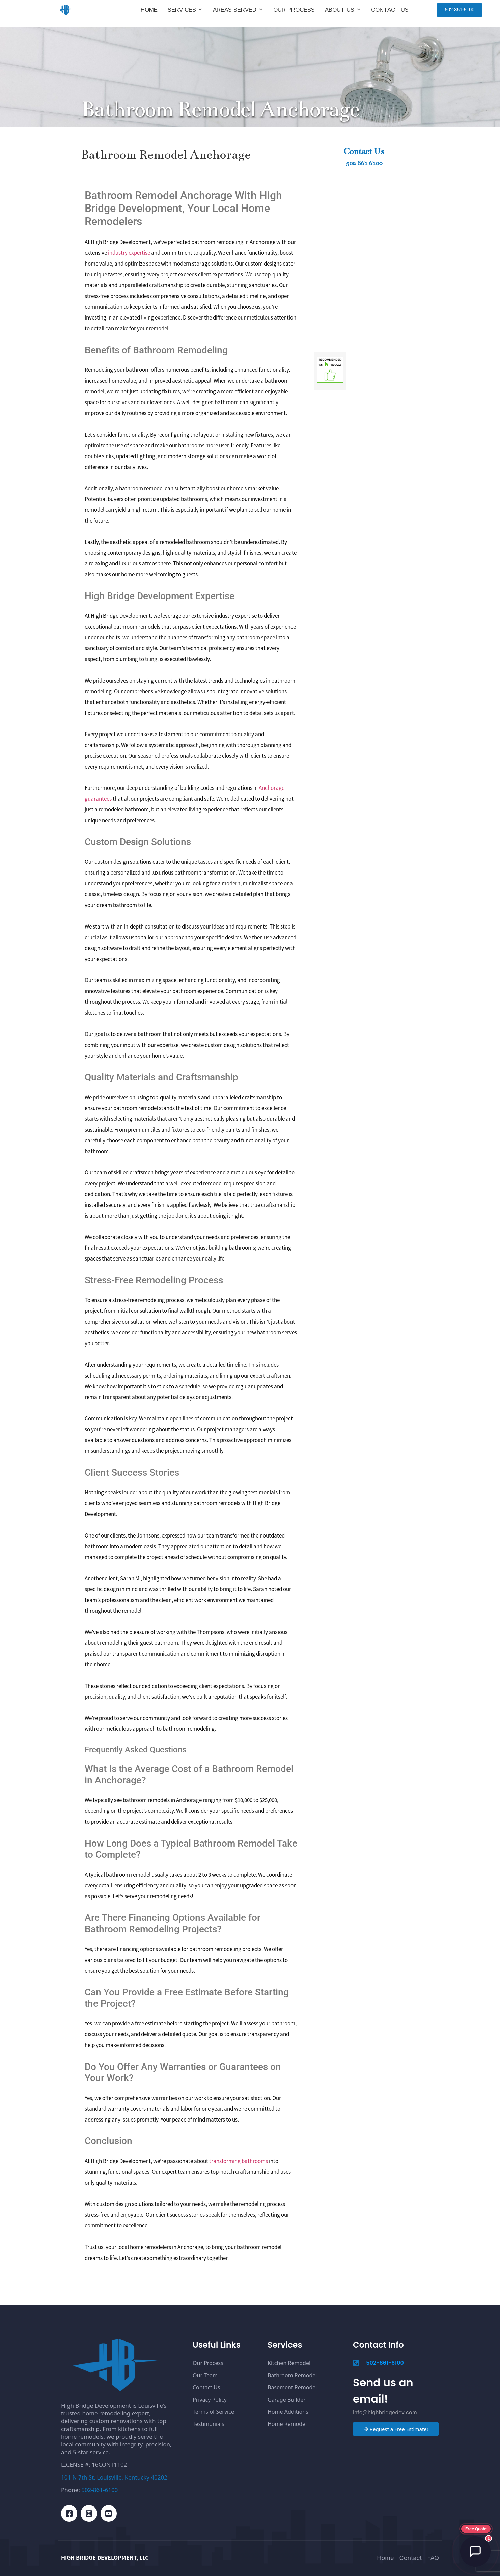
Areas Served (234, 13)
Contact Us (390, 13)
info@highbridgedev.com (385, 2412)
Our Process (294, 13)
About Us (339, 13)
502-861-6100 (99, 2490)
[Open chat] (475, 2551)
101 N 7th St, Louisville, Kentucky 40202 (114, 2477)
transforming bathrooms (238, 2161)
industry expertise (129, 252)
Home (149, 13)
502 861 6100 (364, 163)
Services (182, 13)
